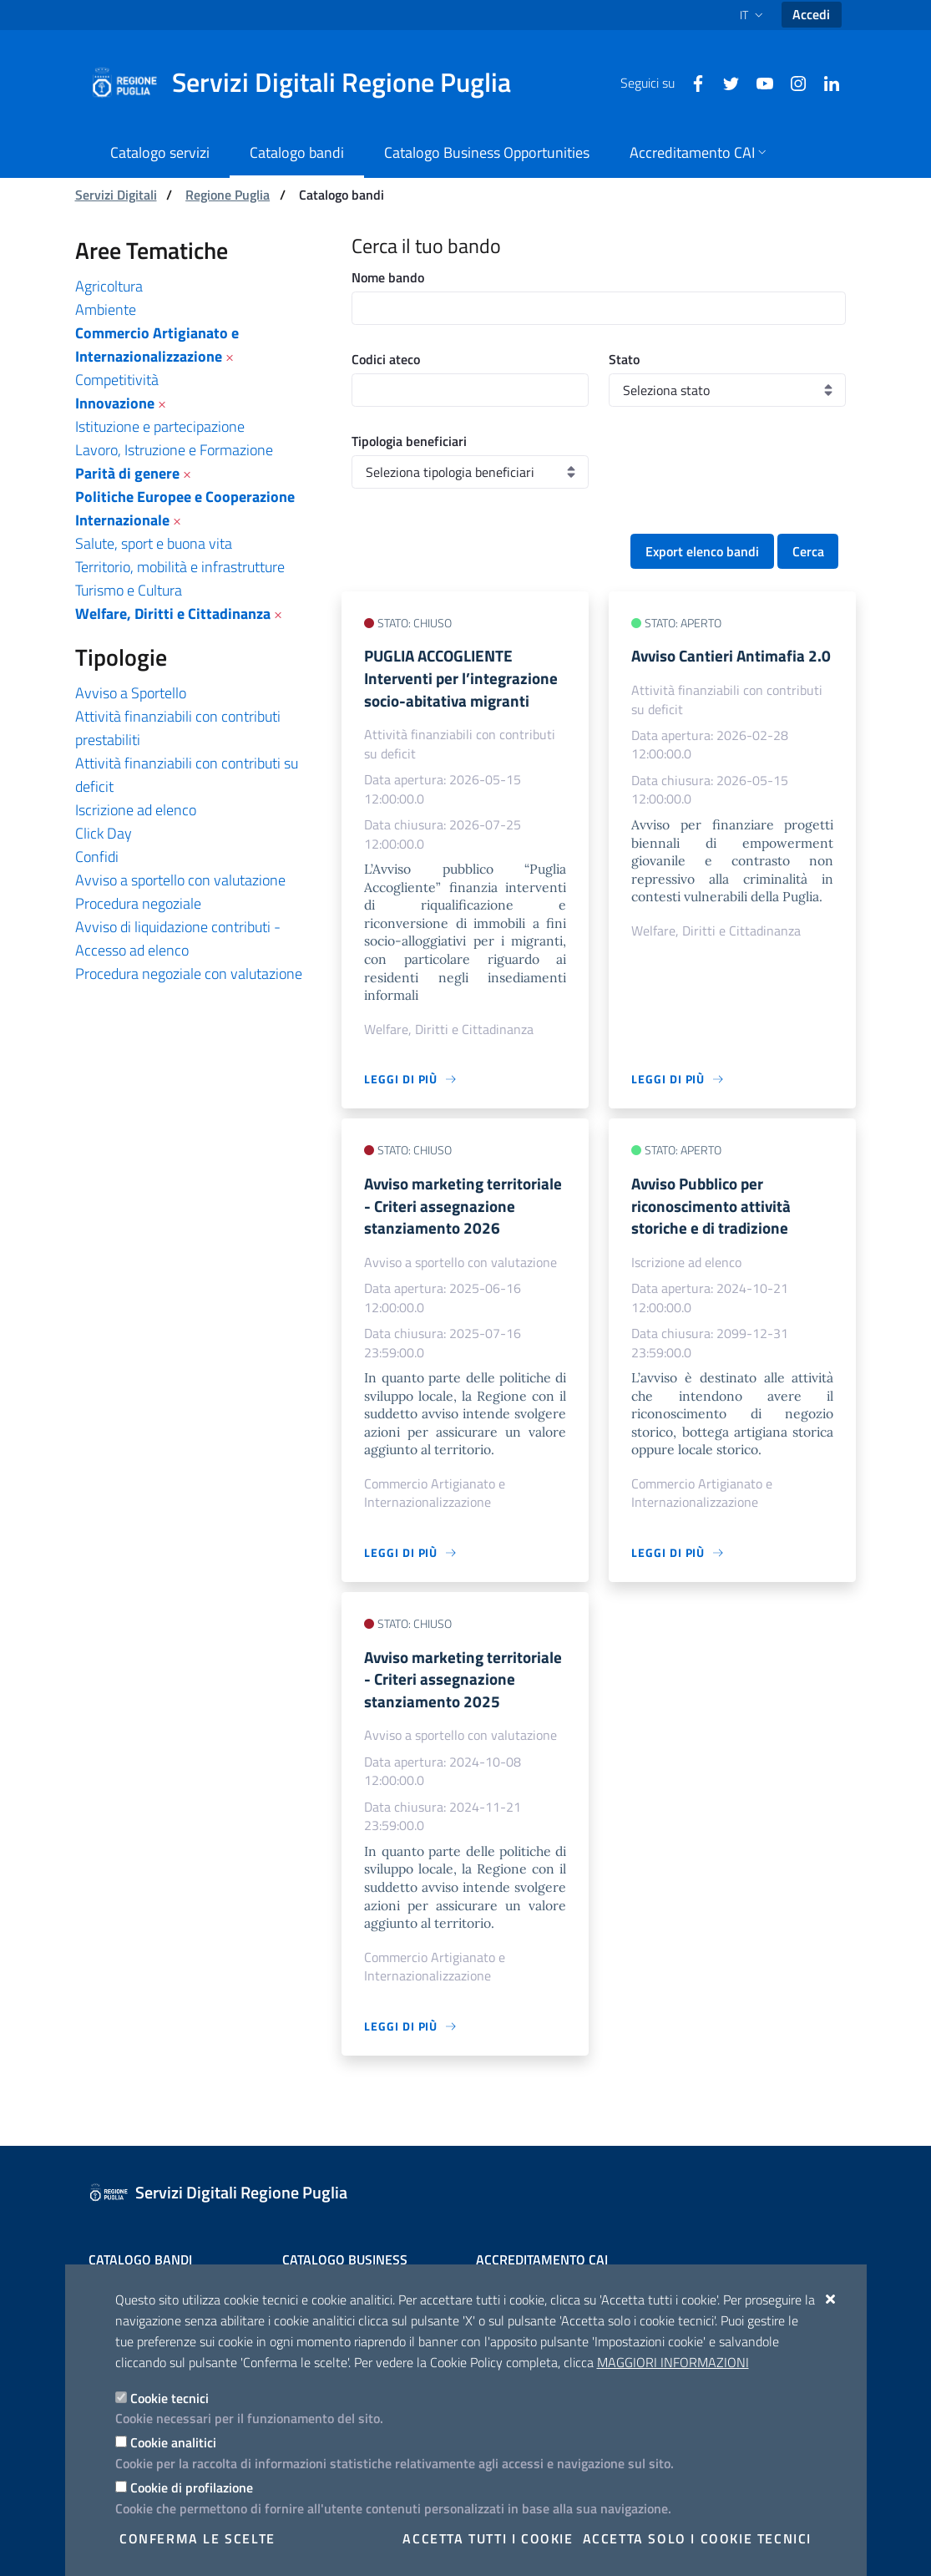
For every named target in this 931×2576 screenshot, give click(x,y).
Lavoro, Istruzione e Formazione (174, 450)
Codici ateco (386, 359)
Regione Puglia (227, 195)
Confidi (97, 856)
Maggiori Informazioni (673, 2362)
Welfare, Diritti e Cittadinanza (173, 613)
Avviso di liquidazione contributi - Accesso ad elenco (178, 938)
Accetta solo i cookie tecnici (697, 2538)
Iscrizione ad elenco (135, 810)
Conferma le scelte (197, 2538)
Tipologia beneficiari (409, 441)
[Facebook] (691, 82)
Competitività (117, 379)
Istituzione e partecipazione (160, 426)
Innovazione (114, 403)
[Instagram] (791, 82)
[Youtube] (758, 82)
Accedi (811, 14)
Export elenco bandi (702, 551)
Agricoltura (109, 286)
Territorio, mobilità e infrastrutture (180, 566)
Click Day (103, 833)
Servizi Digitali (116, 195)
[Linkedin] (825, 82)
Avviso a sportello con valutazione (180, 880)
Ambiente (105, 309)
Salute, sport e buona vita (153, 543)
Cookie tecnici (169, 2398)
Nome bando (388, 277)
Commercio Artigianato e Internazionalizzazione (157, 345)
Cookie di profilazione (191, 2487)
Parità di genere (127, 473)
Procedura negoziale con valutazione (188, 973)
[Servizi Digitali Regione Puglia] (310, 82)
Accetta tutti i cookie (487, 2538)
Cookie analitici (173, 2442)
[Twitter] (724, 82)
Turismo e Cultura (128, 590)
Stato (624, 359)
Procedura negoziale (138, 903)
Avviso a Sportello (130, 693)
